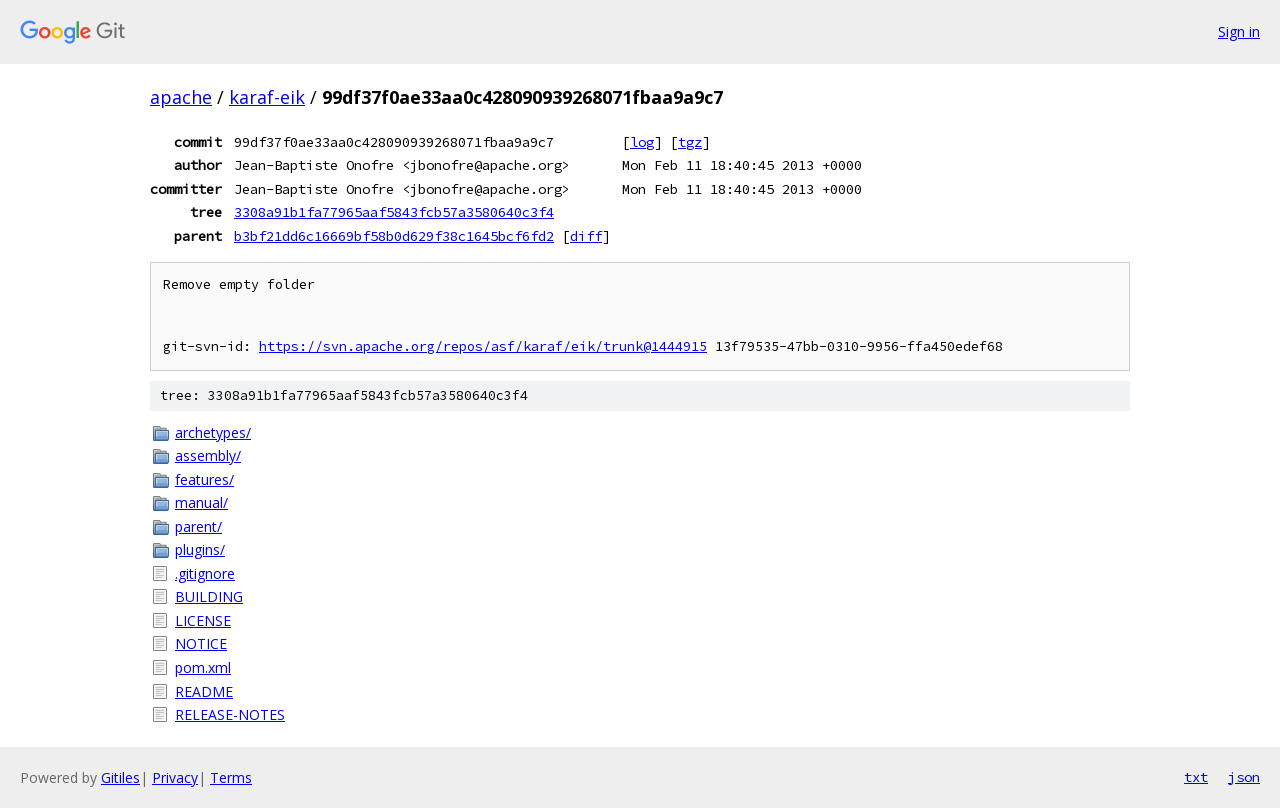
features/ (204, 479)
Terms (231, 777)
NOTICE (201, 643)
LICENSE (203, 620)
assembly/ (208, 455)
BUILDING (209, 596)
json (1244, 777)
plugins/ (200, 549)
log (642, 142)
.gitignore (205, 573)
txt (1196, 777)
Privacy (175, 777)
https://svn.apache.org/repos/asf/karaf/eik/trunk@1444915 (483, 346)
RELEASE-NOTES (230, 714)
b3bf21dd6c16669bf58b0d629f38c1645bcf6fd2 (394, 236)
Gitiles (120, 777)
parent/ (198, 526)
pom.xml (203, 667)
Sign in (1239, 31)
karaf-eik (267, 97)
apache (181, 97)
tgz (690, 142)
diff (586, 236)
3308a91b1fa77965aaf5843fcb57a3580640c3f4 (394, 212)
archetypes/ (213, 432)
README (204, 691)
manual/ (201, 502)
